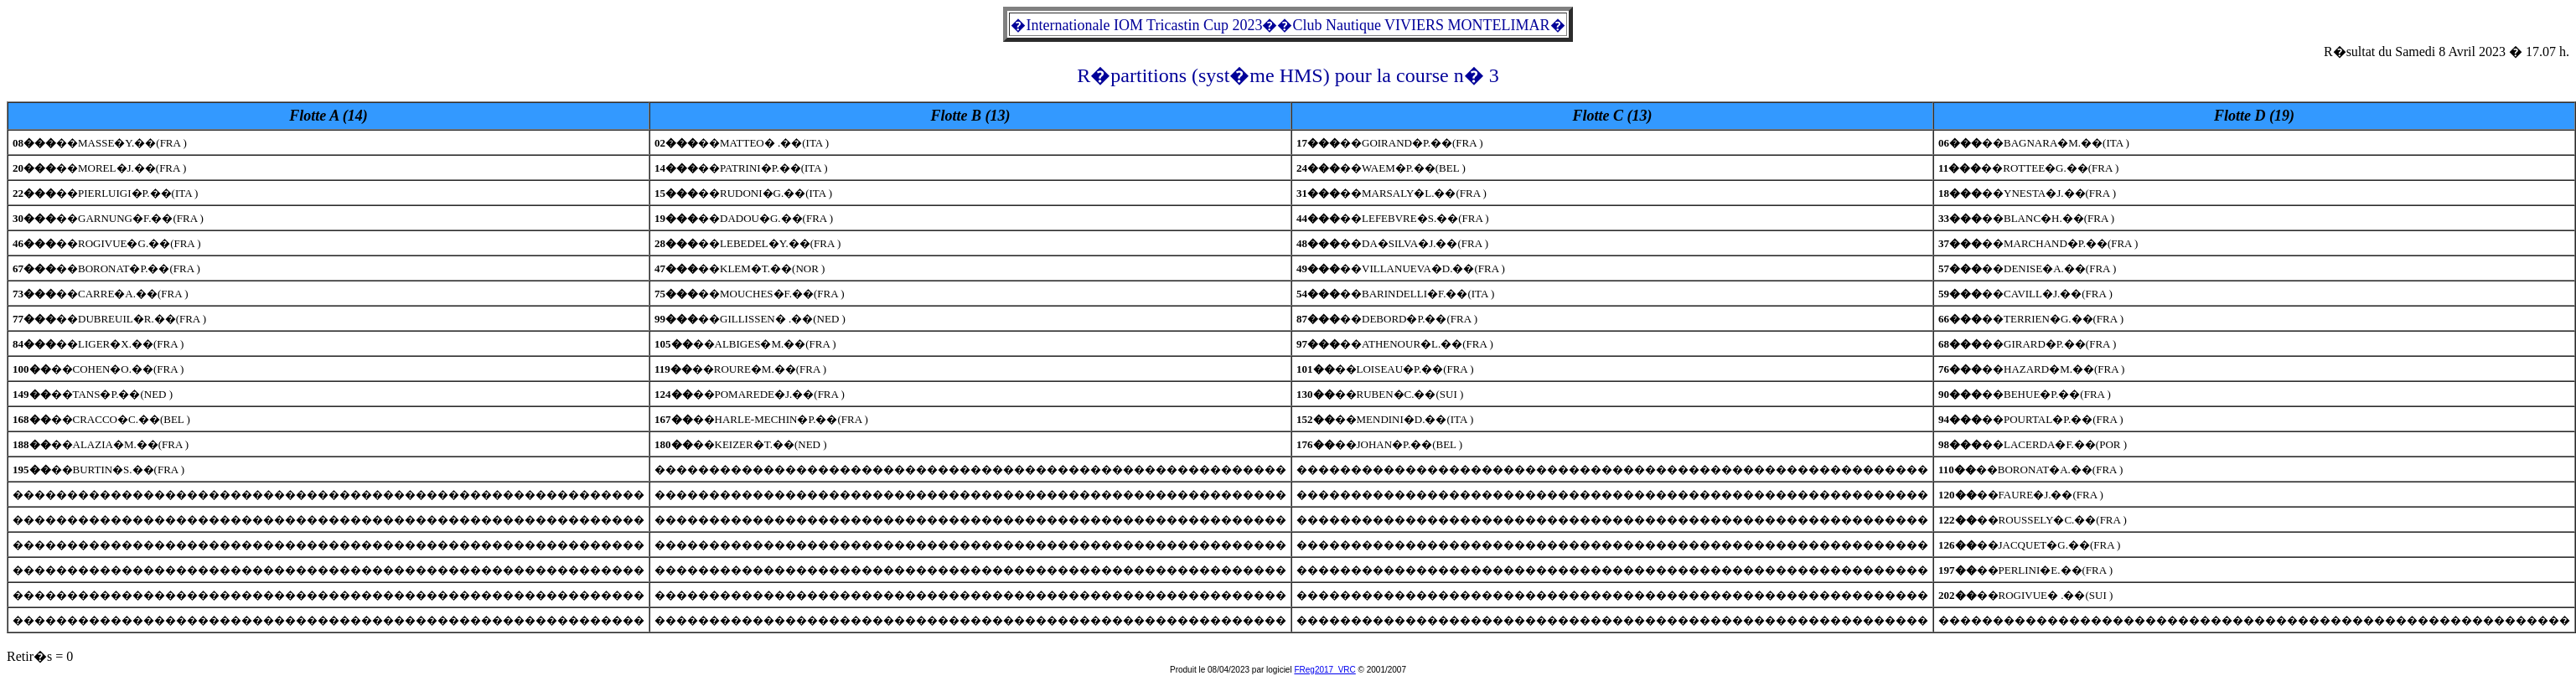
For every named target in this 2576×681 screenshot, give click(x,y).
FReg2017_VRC (1324, 669)
